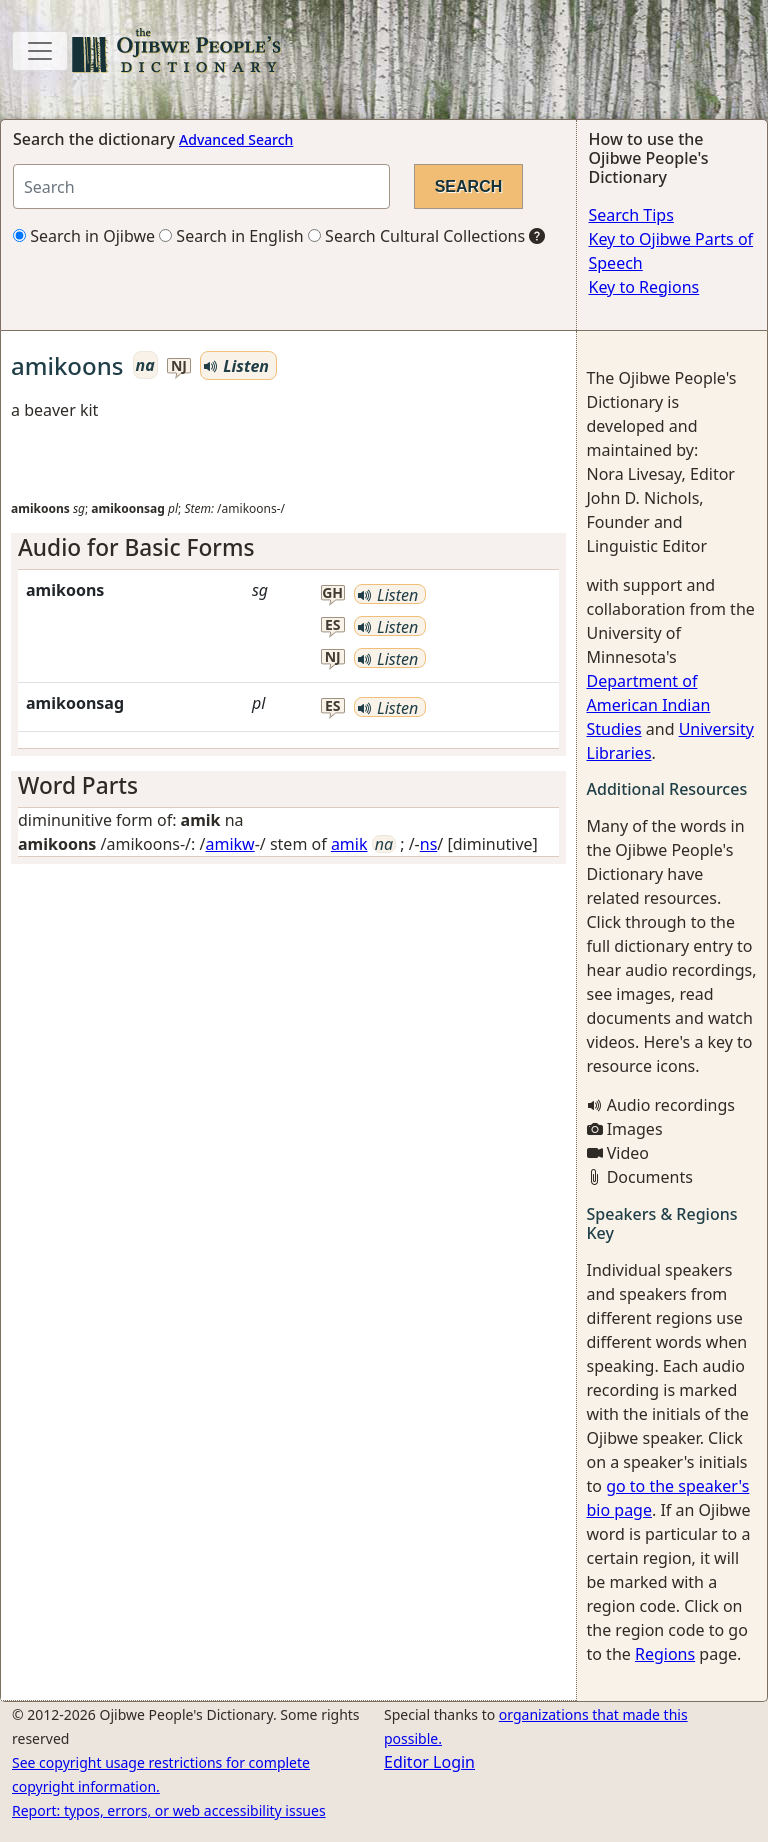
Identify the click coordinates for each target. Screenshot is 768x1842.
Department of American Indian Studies (649, 705)
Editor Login (429, 1762)
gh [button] (332, 593)
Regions (665, 1654)
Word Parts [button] (78, 785)
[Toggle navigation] (40, 51)
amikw (229, 844)
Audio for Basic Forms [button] (136, 547)
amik (349, 844)
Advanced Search (236, 139)
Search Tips (631, 215)
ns (429, 844)
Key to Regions (644, 287)
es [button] (333, 625)
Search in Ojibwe (84, 236)
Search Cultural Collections (416, 236)
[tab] (288, 547)
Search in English (231, 236)
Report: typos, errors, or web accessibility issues (169, 1810)
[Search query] (201, 186)
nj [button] (179, 366)
